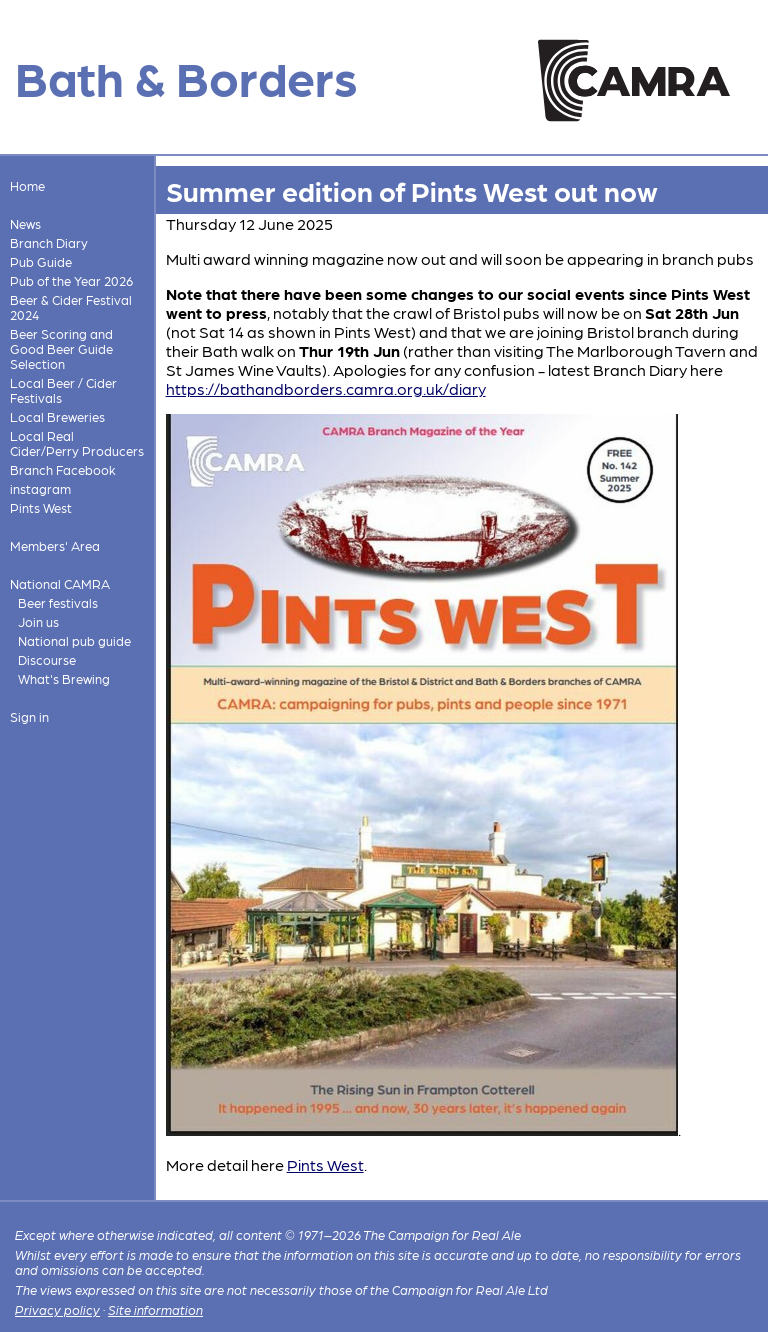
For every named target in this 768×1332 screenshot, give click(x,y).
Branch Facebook (63, 469)
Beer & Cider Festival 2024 (71, 307)
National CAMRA (60, 583)
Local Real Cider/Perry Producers (77, 443)
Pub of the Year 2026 (71, 280)
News (25, 223)
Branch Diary (49, 242)
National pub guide (74, 640)
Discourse (47, 659)
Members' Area (55, 545)
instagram (40, 488)
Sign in (29, 716)
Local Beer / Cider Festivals (63, 390)
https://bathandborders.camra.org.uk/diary (326, 388)
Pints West (41, 507)
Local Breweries (57, 416)
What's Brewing (64, 678)
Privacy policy (57, 1309)
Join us (38, 621)
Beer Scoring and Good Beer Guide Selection (61, 348)
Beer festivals (58, 602)
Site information (155, 1309)
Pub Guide (41, 261)
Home (27, 185)
